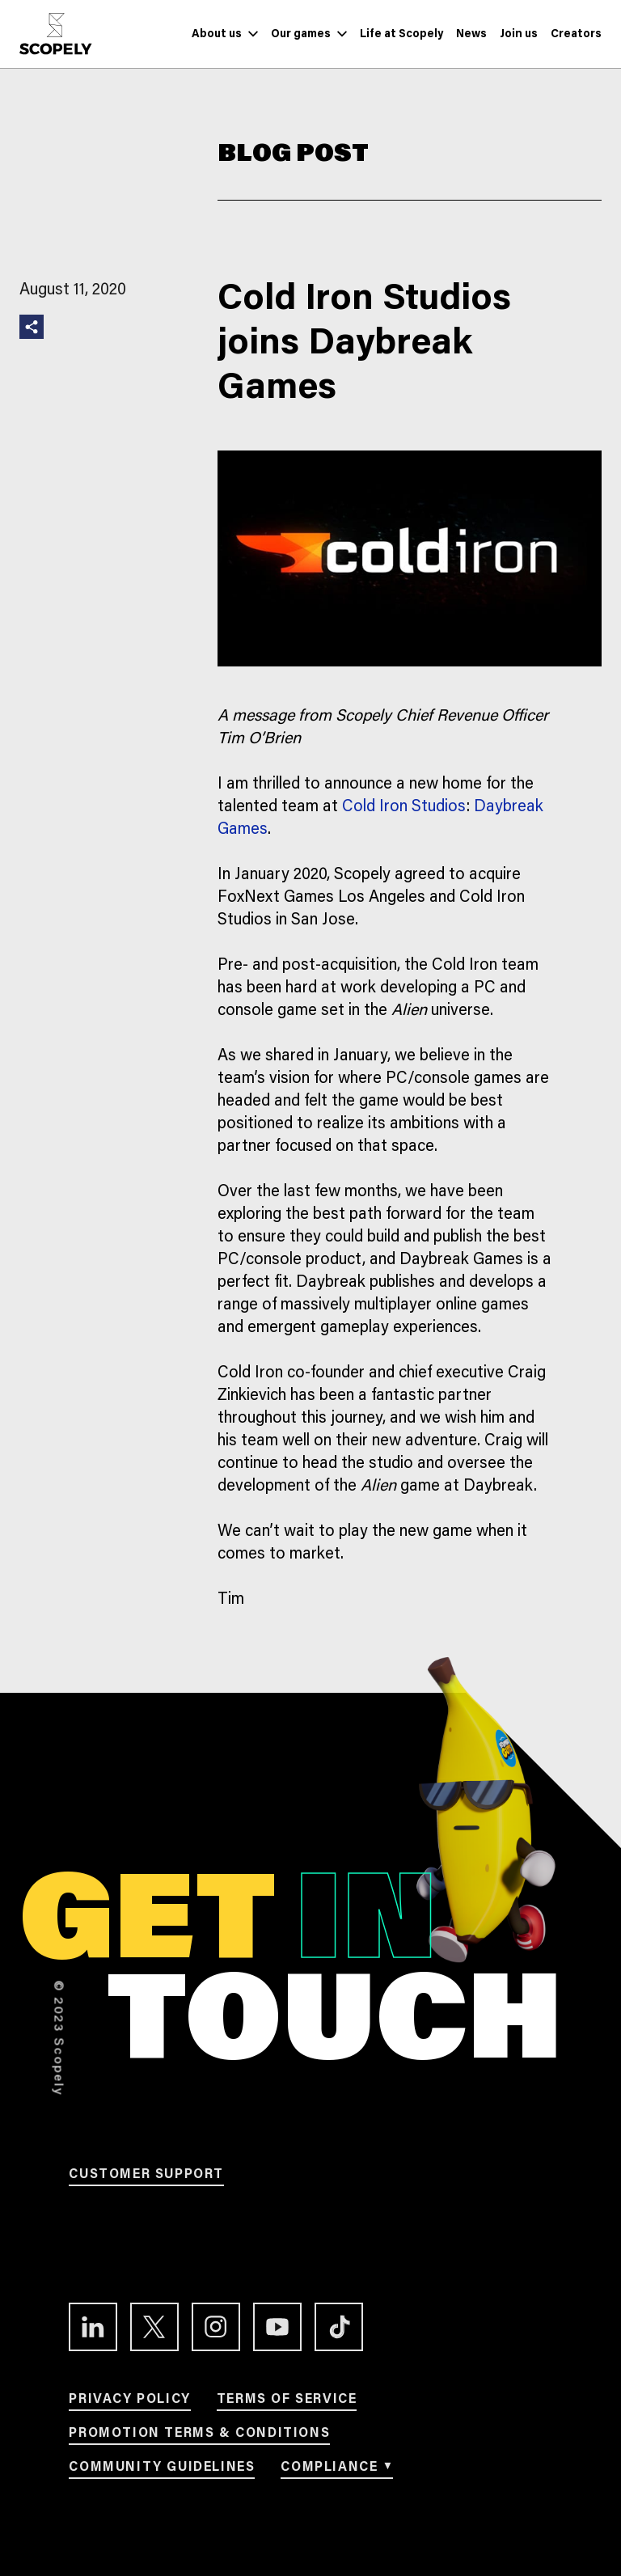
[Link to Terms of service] (287, 2402)
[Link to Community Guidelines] (162, 2470)
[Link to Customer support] (146, 2177)
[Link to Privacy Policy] (129, 2402)
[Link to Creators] (576, 34)
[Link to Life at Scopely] (401, 34)
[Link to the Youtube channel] (277, 2327)
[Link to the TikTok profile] (339, 2327)
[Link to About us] (217, 34)
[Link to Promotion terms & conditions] (199, 2436)
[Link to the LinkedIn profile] (93, 2327)
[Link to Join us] (519, 34)
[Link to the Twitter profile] (154, 2327)
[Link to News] (471, 34)
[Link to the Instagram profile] (216, 2327)
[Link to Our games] (301, 34)
